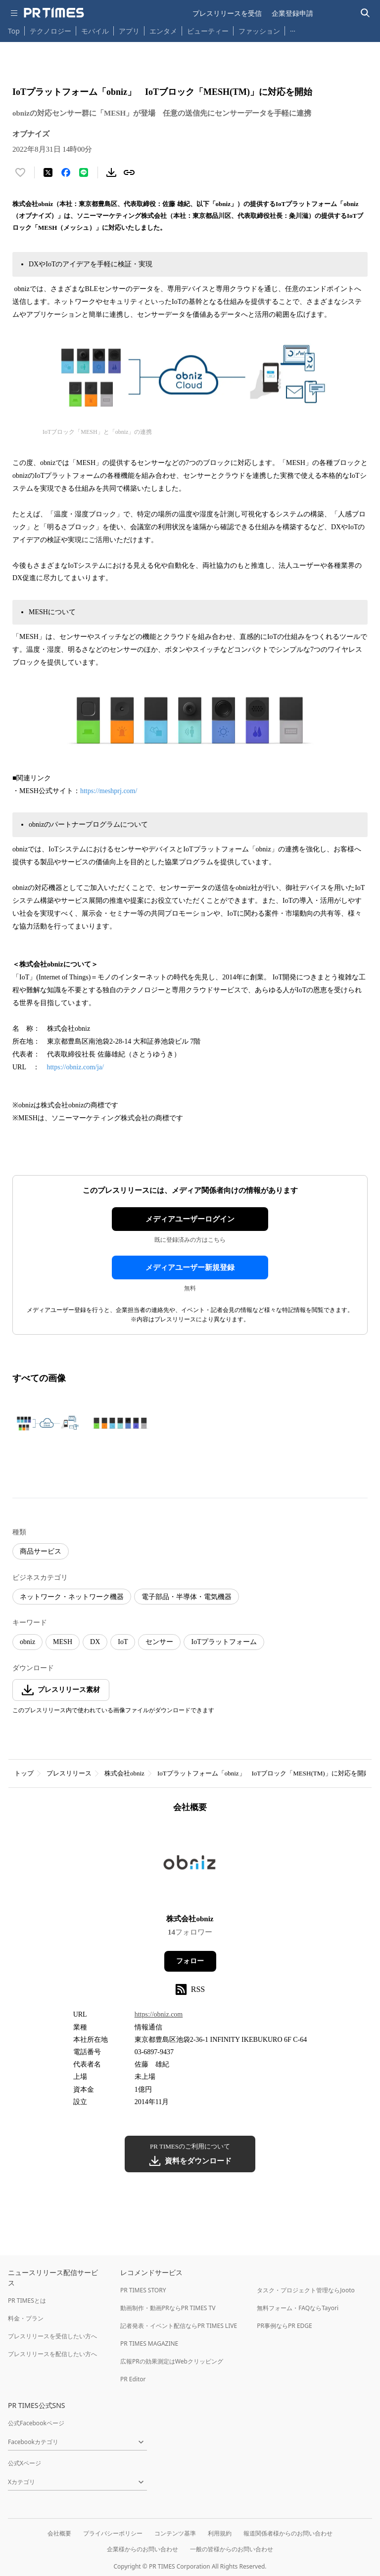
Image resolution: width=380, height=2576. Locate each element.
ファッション (259, 31)
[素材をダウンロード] (111, 172)
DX (95, 1642)
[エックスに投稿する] (48, 172)
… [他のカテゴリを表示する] (292, 29)
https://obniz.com (159, 2014)
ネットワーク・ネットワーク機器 (72, 1597)
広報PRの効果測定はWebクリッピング (171, 2361)
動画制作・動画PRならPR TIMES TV (167, 2308)
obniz (27, 1642)
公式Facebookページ (36, 2423)
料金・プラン (26, 2318)
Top (14, 31)
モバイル (95, 31)
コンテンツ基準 (175, 2533)
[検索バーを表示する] (365, 13)
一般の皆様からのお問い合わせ (231, 2549)
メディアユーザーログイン (190, 1219)
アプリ (129, 31)
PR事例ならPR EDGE (284, 2326)
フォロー (190, 1961)
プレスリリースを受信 (227, 13)
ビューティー (208, 31)
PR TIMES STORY (143, 2290)
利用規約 (220, 2533)
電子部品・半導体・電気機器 (187, 1597)
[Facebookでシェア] (66, 172)
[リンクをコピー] (129, 172)
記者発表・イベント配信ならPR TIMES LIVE (178, 2326)
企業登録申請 (292, 13)
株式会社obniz (124, 1773)
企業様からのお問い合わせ (142, 2549)
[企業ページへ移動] (190, 1866)
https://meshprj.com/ (109, 791)
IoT (123, 1642)
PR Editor (133, 2379)
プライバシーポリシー (112, 2533)
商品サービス (40, 1551)
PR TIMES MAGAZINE (149, 2343)
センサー (159, 1642)
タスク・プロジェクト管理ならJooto (305, 2290)
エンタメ (163, 31)
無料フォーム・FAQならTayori (297, 2308)
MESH (62, 1642)
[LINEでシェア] (84, 172)
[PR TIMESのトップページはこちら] (54, 13)
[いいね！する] (20, 172)
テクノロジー (50, 31)
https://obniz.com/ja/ (75, 1067)
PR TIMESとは (27, 2300)
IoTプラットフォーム (223, 1642)
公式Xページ (24, 2463)
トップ (24, 1773)
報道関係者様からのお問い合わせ (287, 2533)
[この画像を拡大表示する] (47, 1423)
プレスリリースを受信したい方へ (52, 2336)
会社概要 (59, 2533)
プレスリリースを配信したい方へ (52, 2354)
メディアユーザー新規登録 (190, 1267)
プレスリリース (69, 1773)
